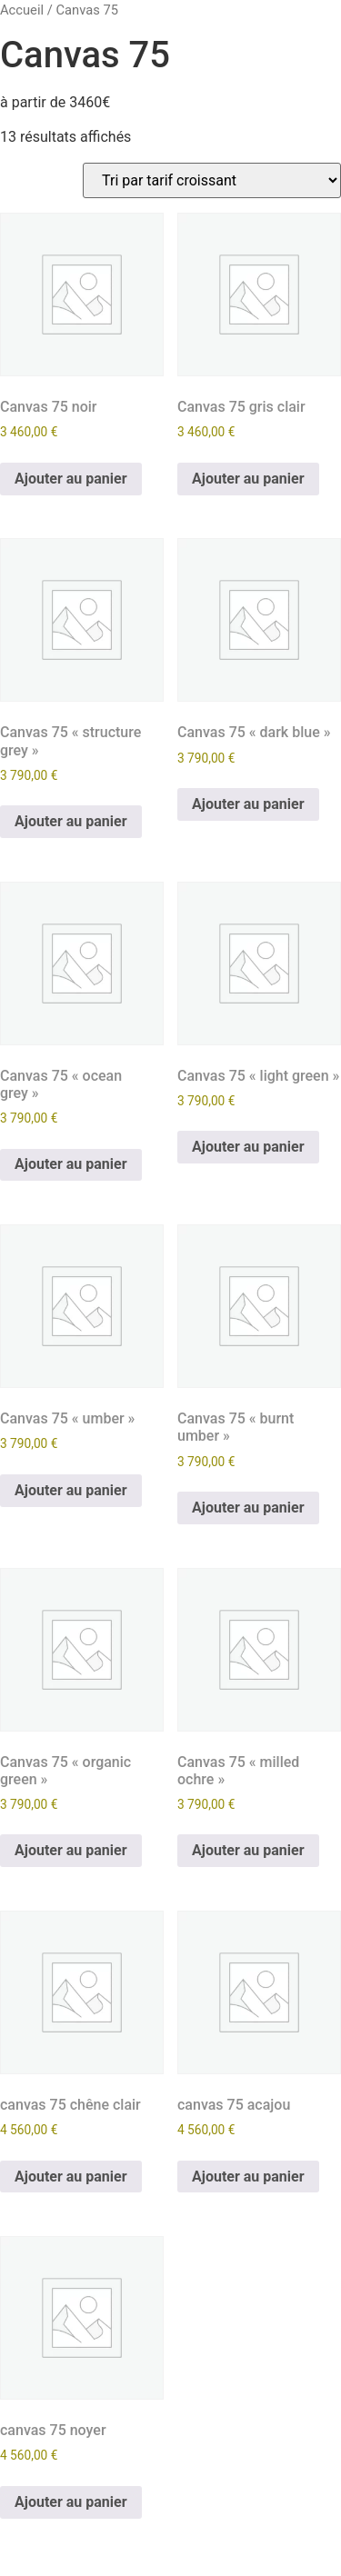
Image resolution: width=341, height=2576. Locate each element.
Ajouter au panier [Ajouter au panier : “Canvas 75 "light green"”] (248, 1146)
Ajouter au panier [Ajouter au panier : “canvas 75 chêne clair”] (71, 2176)
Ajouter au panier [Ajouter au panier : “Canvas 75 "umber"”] (71, 1490)
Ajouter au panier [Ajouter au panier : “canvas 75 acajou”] (248, 2176)
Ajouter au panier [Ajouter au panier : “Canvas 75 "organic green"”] (71, 1850)
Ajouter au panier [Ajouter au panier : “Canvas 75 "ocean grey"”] (71, 1164)
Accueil (22, 10)
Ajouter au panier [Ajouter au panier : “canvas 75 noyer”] (71, 2502)
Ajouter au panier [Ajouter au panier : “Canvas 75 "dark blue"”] (248, 804)
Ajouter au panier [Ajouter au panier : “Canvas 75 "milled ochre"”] (248, 1850)
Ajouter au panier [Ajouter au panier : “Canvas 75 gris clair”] (248, 478)
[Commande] (212, 180)
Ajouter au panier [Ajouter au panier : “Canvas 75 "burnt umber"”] (248, 1507)
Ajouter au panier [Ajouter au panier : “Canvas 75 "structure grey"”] (71, 821)
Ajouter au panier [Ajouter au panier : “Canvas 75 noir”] (71, 478)
